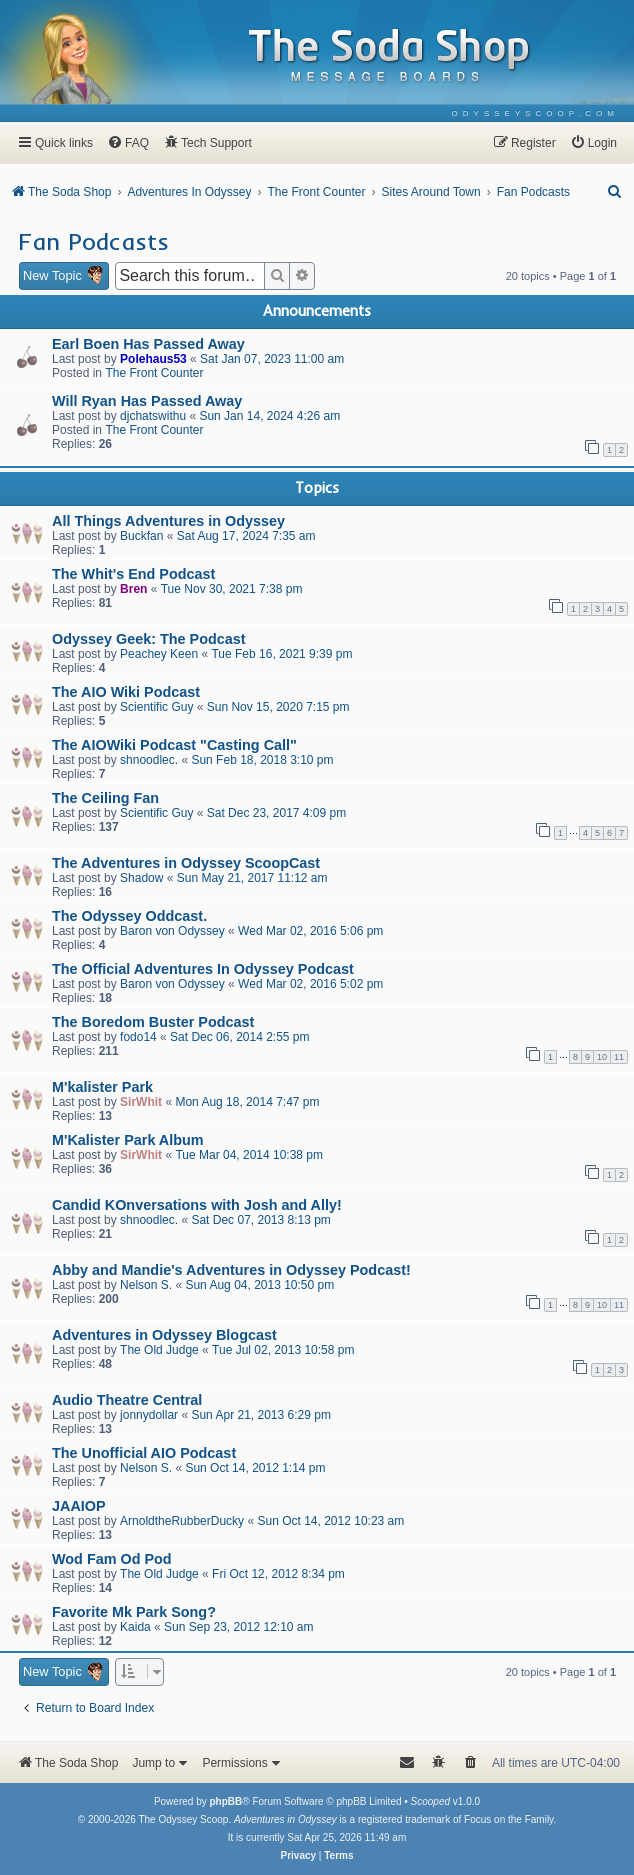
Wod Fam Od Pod (112, 1559)
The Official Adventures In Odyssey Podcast (203, 969)
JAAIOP (79, 1506)
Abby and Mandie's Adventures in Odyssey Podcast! (231, 1270)
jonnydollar (149, 1415)
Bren (133, 589)
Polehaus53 (153, 359)
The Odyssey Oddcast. (129, 916)
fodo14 (138, 1037)
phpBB (225, 1801)
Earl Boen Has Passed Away (148, 344)
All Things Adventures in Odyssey (168, 521)
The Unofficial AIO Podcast (144, 1453)
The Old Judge (159, 1350)
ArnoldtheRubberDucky (182, 1521)
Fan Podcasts (93, 241)
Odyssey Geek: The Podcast (149, 639)
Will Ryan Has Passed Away (147, 401)
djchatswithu (153, 416)
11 (619, 1057)
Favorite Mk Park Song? (134, 1612)
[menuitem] (535, 113)
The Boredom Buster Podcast (153, 1022)
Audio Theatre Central (127, 1400)
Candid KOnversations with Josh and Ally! (197, 1205)
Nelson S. (146, 1285)
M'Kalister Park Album (128, 1140)
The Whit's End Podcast (133, 574)
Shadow (141, 878)
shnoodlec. (149, 760)
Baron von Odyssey (172, 931)
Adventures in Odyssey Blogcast (164, 1335)
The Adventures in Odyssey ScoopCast (186, 863)
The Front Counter (154, 373)
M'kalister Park (102, 1087)
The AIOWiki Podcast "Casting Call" (174, 745)
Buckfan (141, 536)
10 (602, 1057)
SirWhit (141, 1102)
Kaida (135, 1627)
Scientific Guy (156, 707)
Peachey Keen (159, 654)
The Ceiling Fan (105, 798)
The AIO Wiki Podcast (126, 692)
